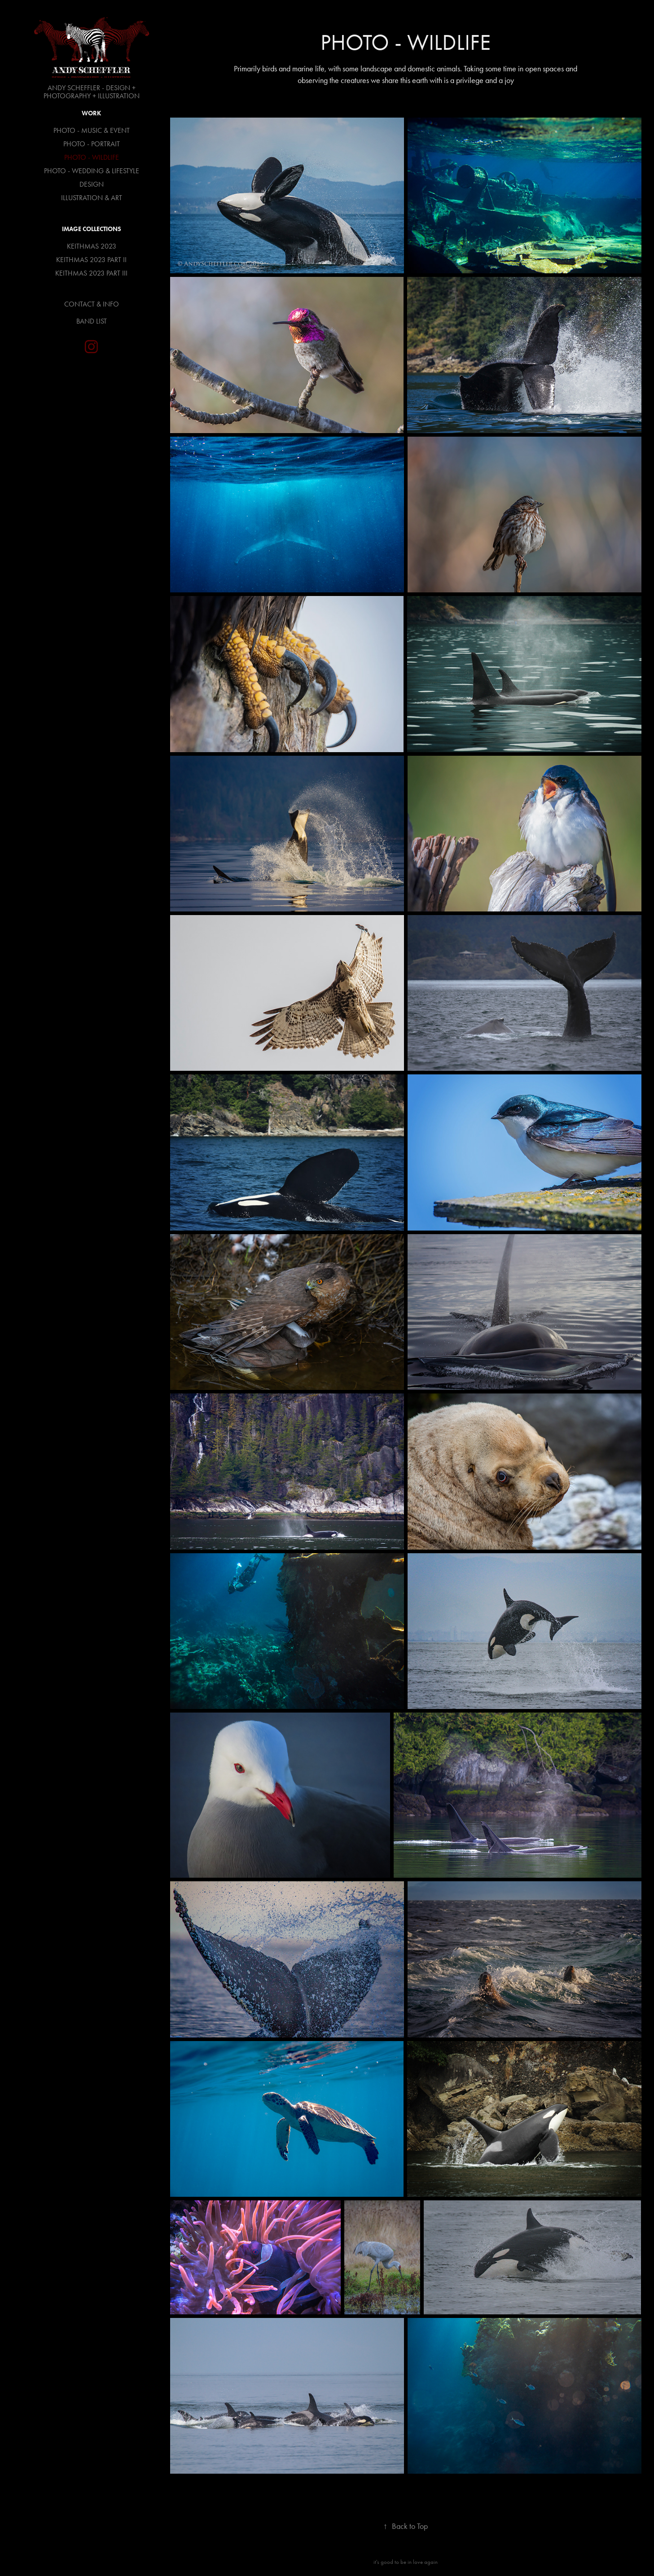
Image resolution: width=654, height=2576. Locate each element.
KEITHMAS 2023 (91, 246)
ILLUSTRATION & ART (91, 197)
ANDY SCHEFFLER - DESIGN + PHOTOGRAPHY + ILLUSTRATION (92, 91)
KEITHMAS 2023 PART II (91, 259)
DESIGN (91, 184)
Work (91, 113)
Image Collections (91, 229)
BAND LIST (91, 321)
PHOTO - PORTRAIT (91, 144)
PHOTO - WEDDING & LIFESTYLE (91, 170)
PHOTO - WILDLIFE (91, 157)
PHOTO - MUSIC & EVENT (91, 130)
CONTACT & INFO (91, 304)
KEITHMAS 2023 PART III (91, 273)
